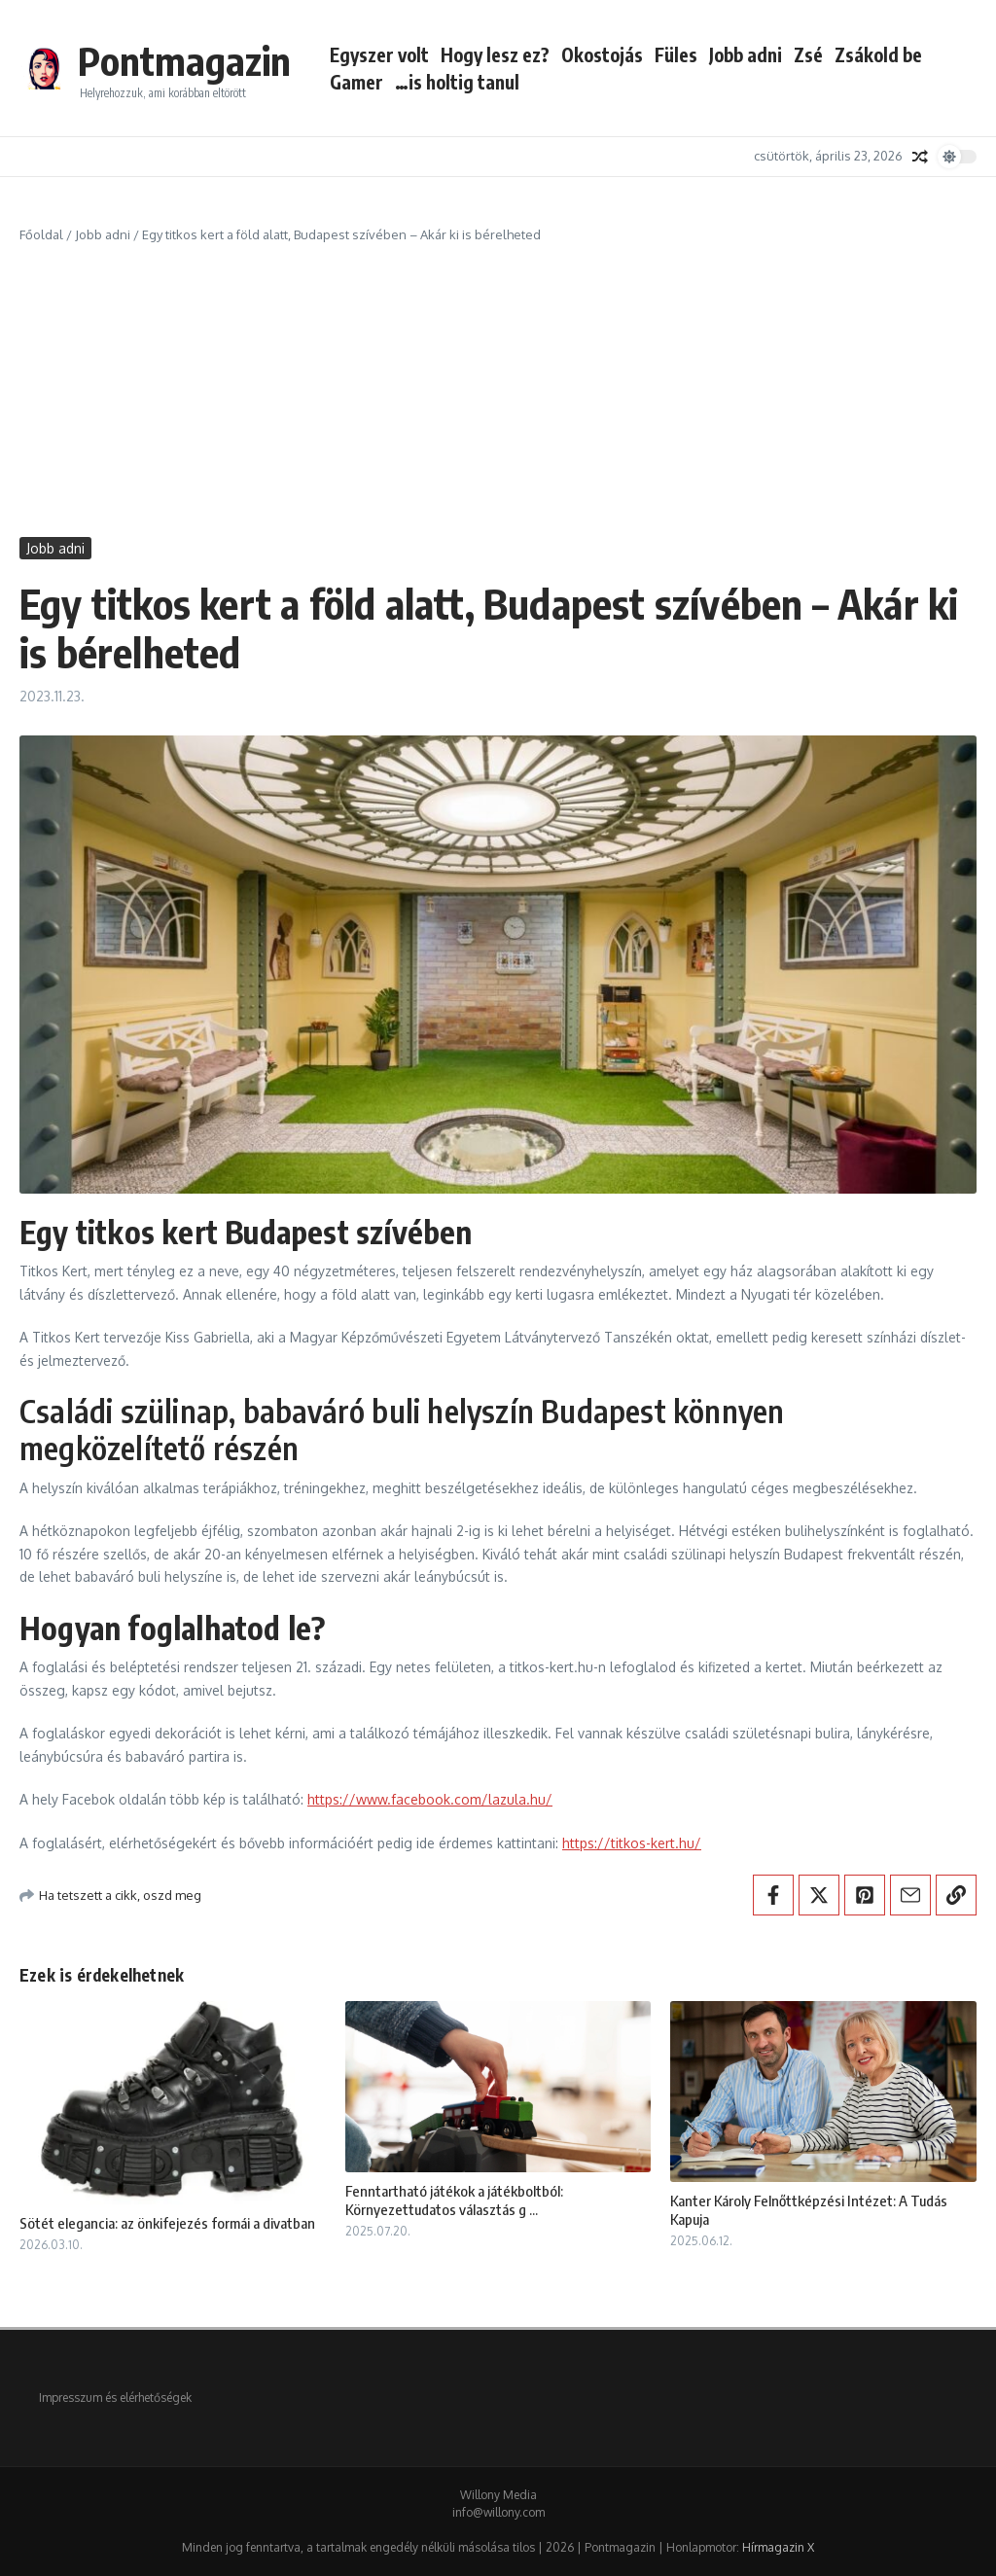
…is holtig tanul (457, 81)
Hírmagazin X (778, 2547)
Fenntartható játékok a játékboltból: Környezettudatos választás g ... (454, 2200)
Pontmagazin (184, 60)
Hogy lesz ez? (495, 54)
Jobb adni (745, 54)
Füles (676, 54)
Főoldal (41, 234)
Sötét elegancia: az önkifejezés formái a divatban (167, 2223)
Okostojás (602, 54)
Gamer (356, 81)
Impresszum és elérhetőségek (115, 2397)
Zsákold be (878, 54)
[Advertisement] (498, 391)
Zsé (808, 54)
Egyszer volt (379, 54)
